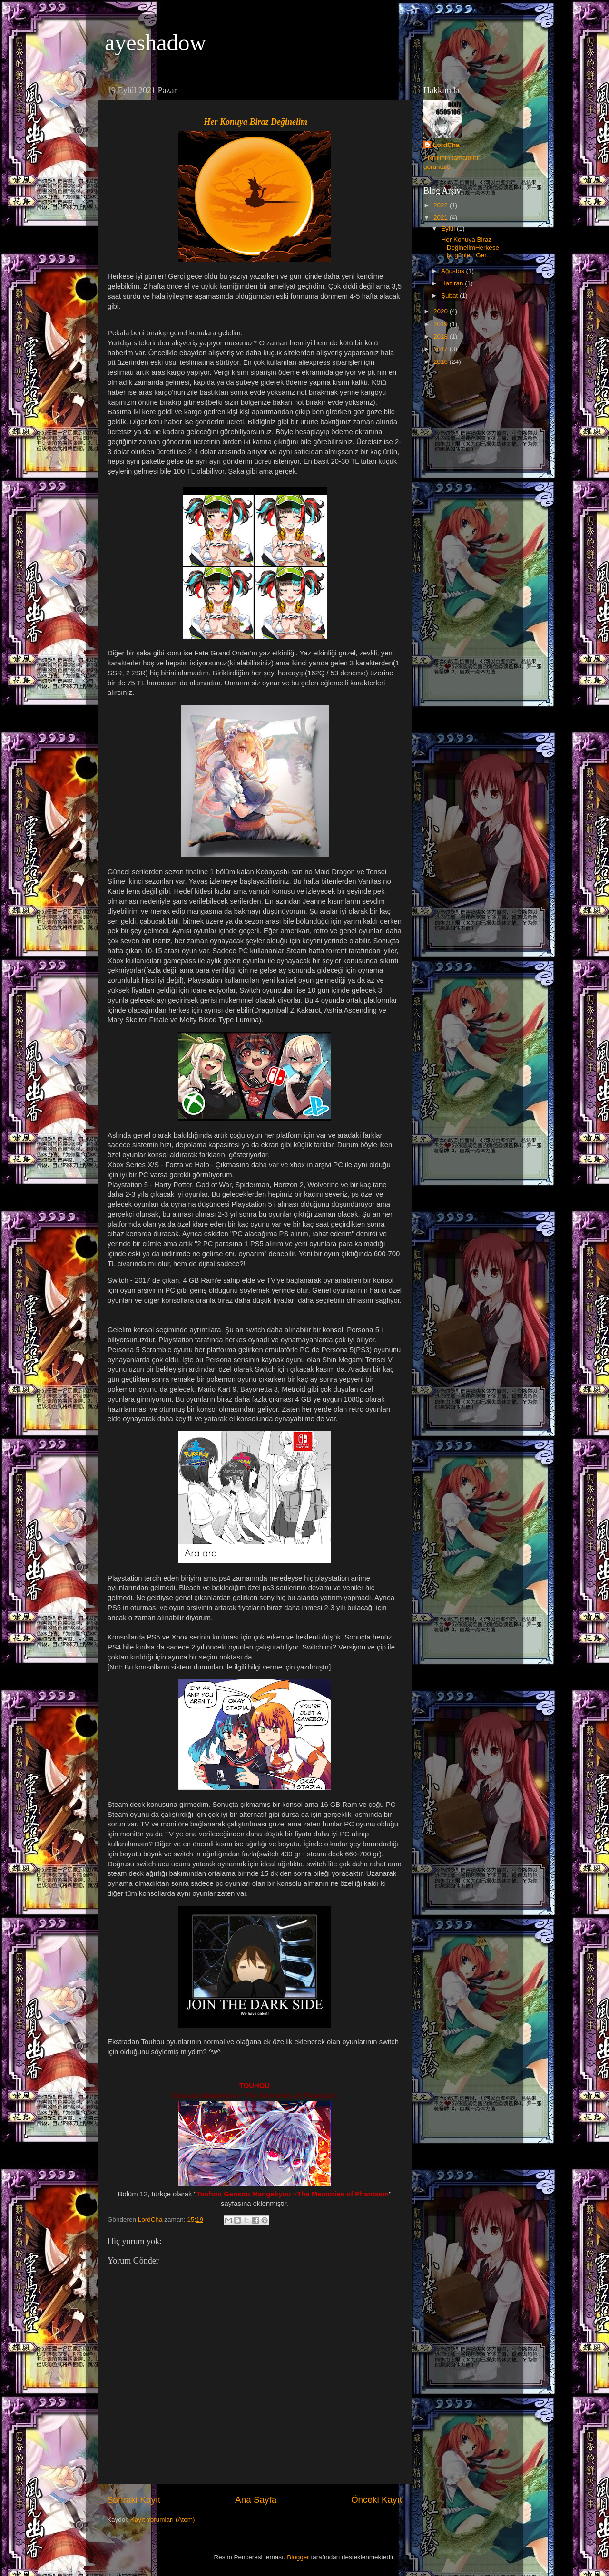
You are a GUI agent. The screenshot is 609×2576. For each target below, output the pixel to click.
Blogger (298, 2557)
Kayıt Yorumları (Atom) (162, 2519)
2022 (441, 205)
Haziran (453, 283)
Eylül (449, 228)
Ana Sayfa (255, 2500)
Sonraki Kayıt (133, 2500)
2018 (441, 336)
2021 (441, 217)
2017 (441, 348)
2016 (441, 361)
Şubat (450, 295)
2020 (441, 311)
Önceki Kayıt (376, 2500)
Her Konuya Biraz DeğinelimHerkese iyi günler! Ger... (469, 247)
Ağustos (453, 270)
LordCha (446, 144)
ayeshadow (155, 42)
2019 (441, 324)
